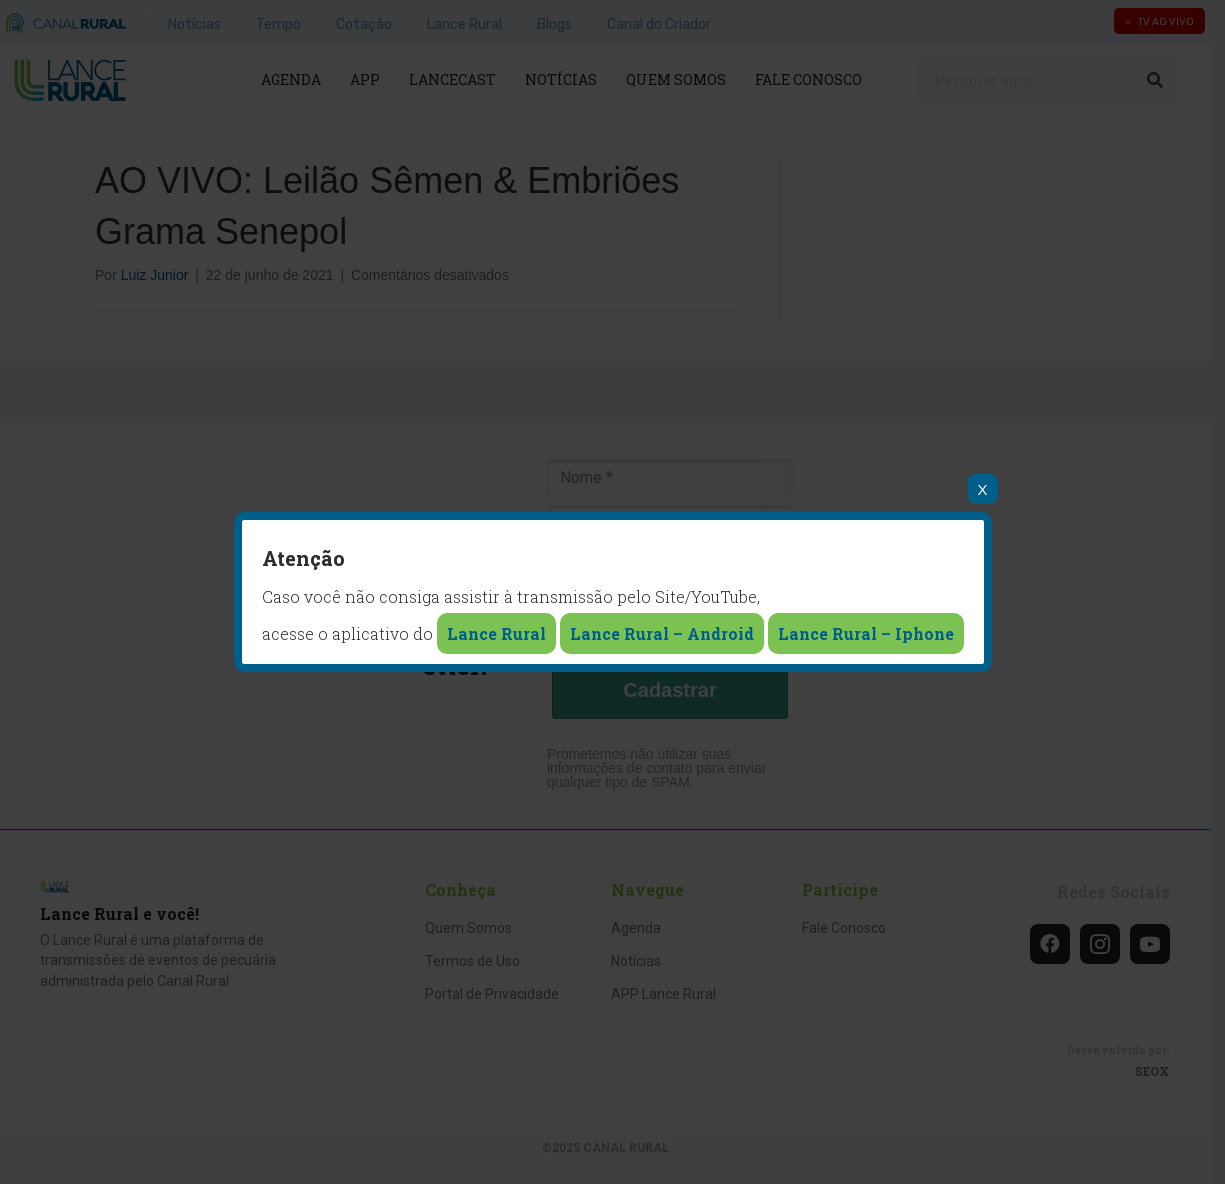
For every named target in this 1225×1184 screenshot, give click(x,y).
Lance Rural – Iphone (866, 633)
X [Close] (982, 489)
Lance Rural (496, 633)
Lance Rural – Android (662, 633)
